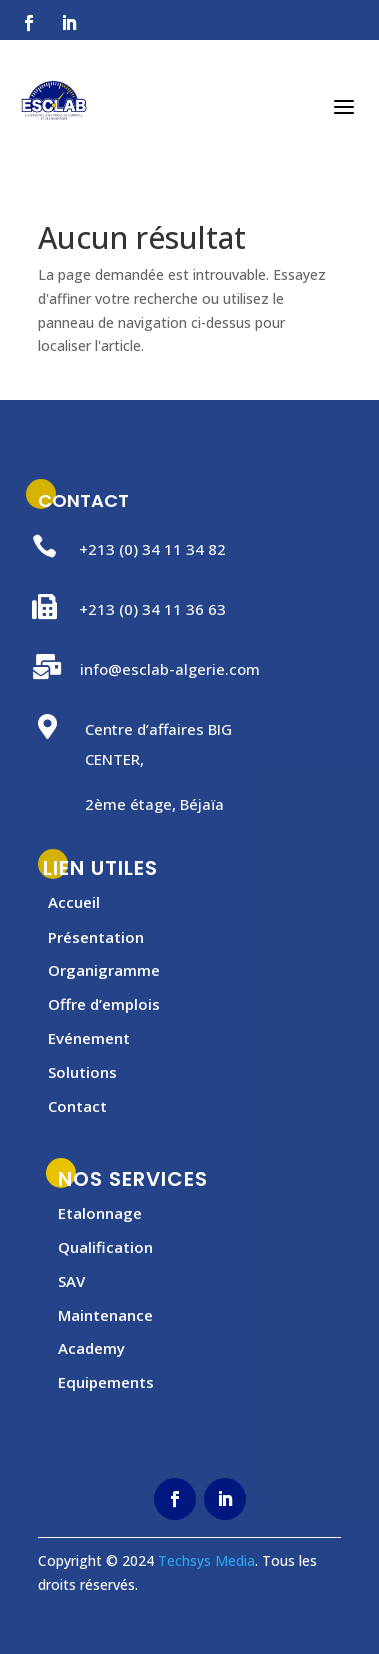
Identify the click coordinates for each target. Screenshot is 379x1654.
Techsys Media (206, 1560)
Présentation (96, 937)
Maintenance (105, 1315)
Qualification (105, 1247)
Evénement (89, 1038)
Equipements (106, 1382)
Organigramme (104, 970)
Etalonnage (100, 1213)
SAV (71, 1281)
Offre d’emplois (104, 1004)
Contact (77, 1106)
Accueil (74, 902)
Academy (91, 1348)
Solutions (82, 1072)
